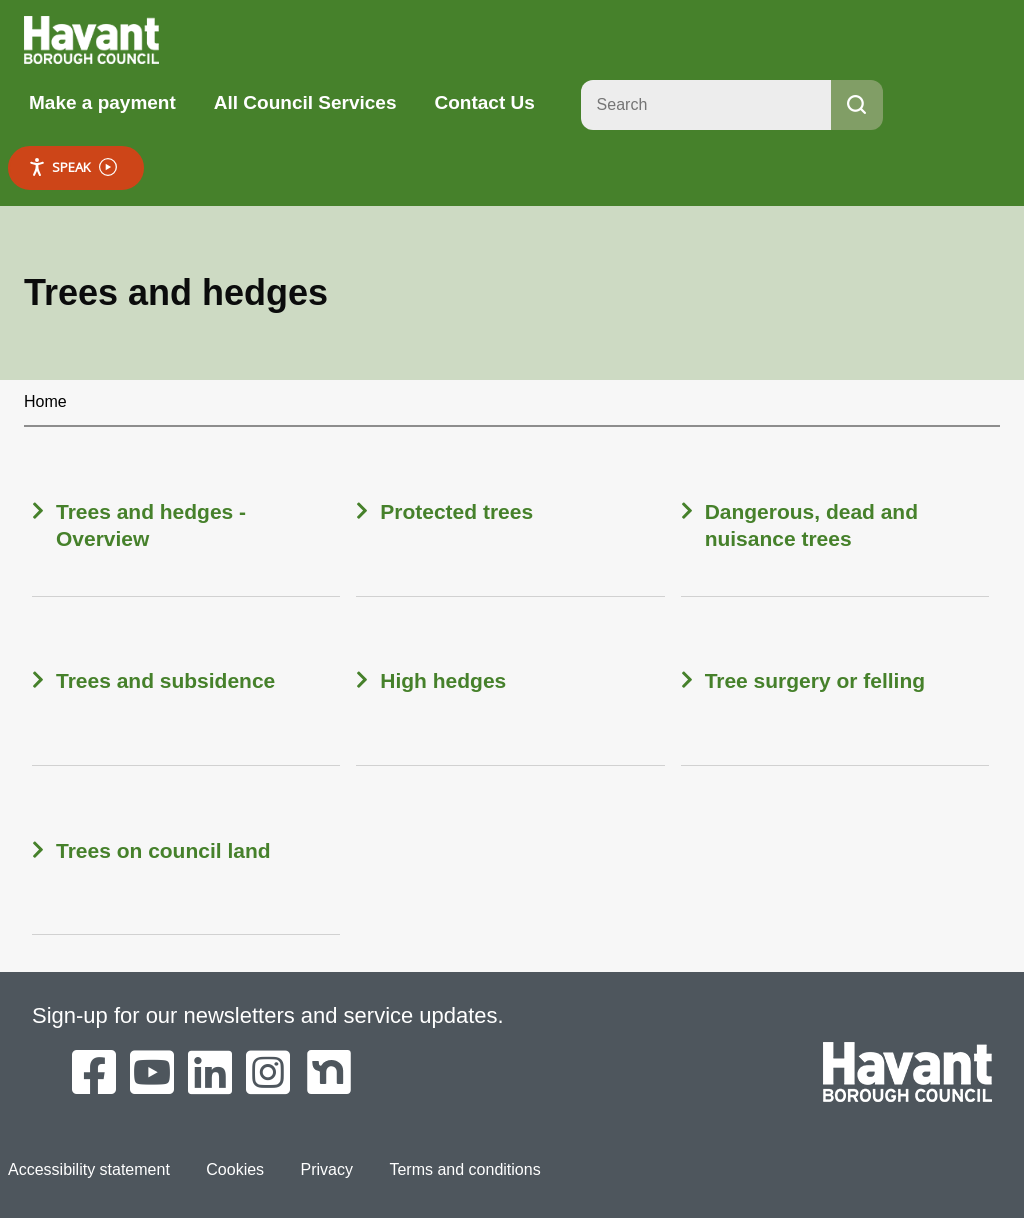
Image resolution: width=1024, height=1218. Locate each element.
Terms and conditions (464, 1169)
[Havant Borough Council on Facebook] (94, 1074)
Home (45, 401)
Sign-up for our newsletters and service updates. (268, 1015)
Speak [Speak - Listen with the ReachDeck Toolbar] (72, 167)
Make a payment (102, 102)
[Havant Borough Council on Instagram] (268, 1074)
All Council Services (305, 102)
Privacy (327, 1169)
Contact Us (484, 102)
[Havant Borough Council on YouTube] (152, 1074)
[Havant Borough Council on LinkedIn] (210, 1074)
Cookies (235, 1169)
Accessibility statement (89, 1169)
